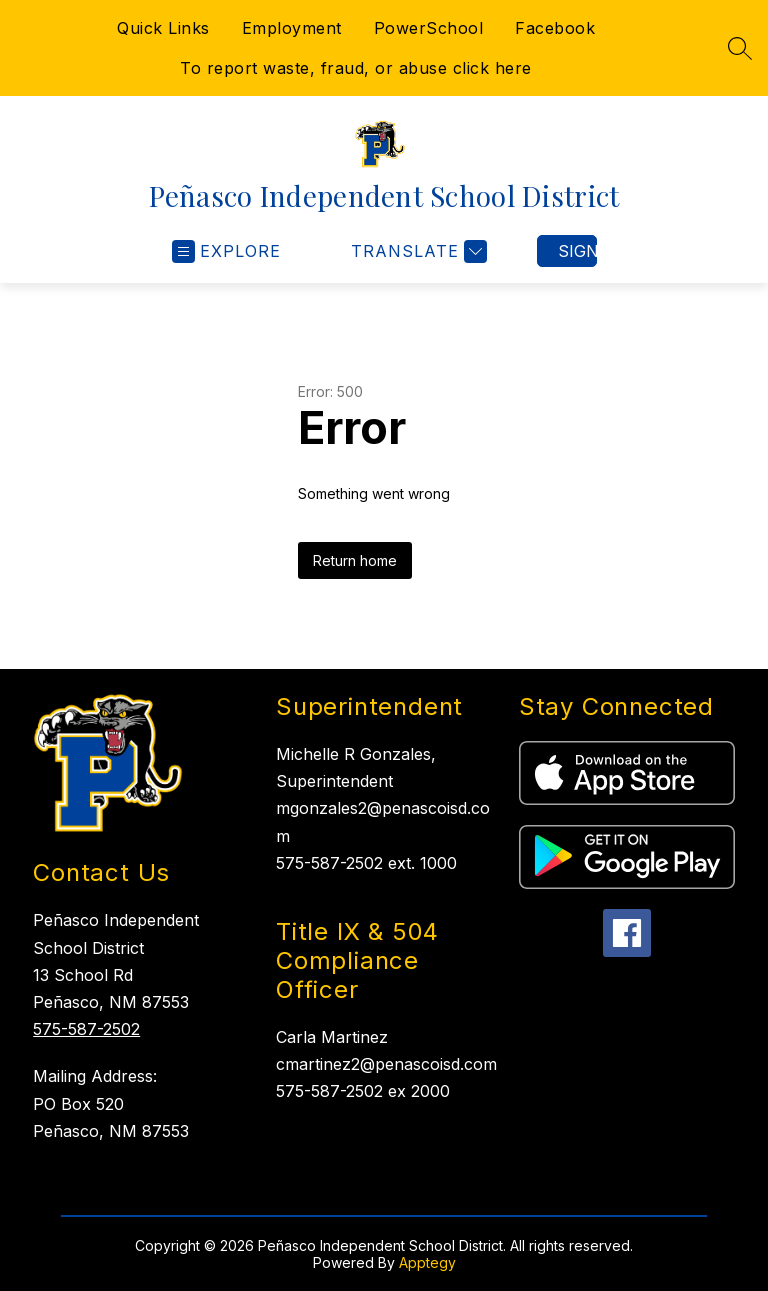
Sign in (577, 251)
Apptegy (427, 1262)
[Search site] (740, 48)
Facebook (555, 28)
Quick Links (163, 28)
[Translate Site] (416, 251)
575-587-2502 (86, 1029)
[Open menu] (226, 251)
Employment (292, 28)
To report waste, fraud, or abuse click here (356, 68)
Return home (355, 560)
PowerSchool (429, 28)
